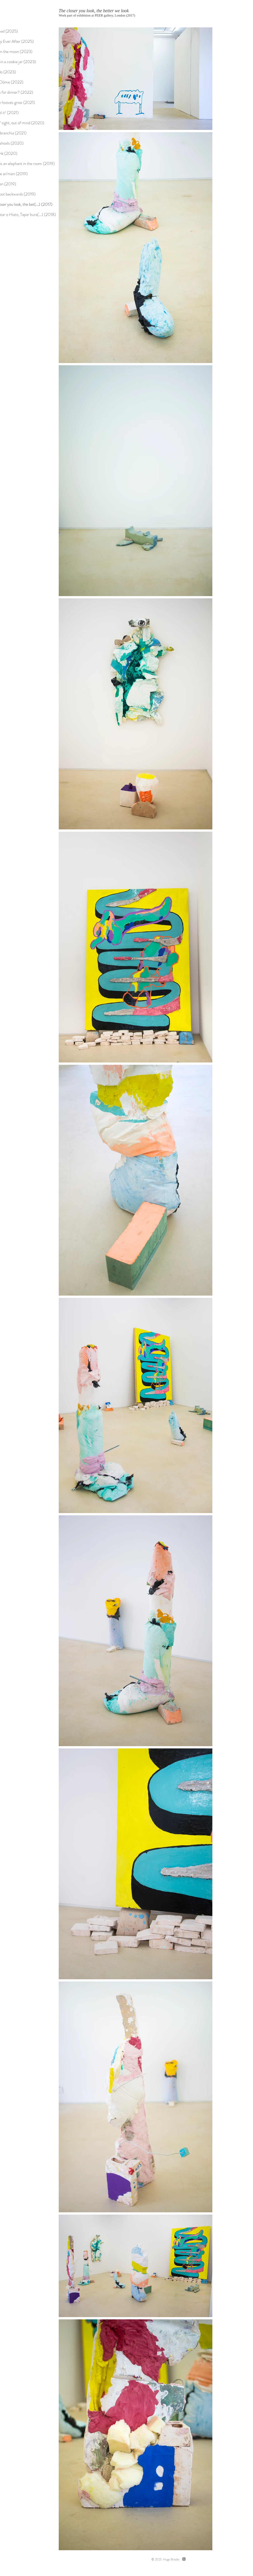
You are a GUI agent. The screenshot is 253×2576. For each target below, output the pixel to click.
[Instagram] (184, 2559)
